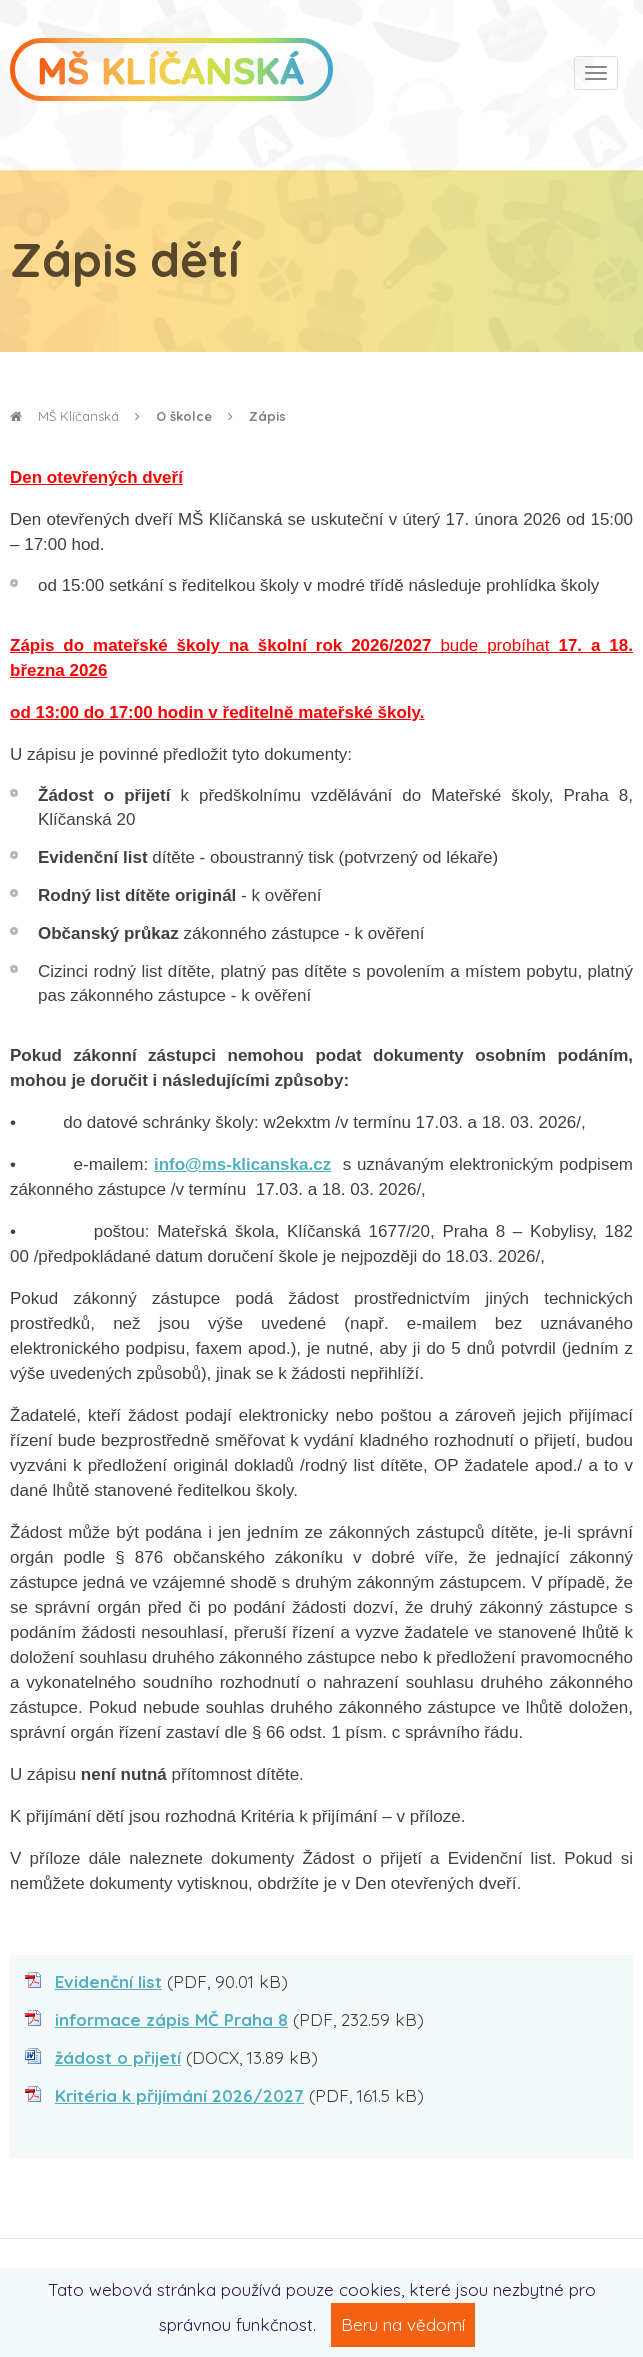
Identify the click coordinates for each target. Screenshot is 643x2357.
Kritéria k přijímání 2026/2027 (179, 2095)
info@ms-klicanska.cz (242, 1164)
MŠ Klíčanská (64, 416)
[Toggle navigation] (596, 73)
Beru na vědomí (403, 2324)
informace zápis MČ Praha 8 (171, 2019)
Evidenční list (108, 1981)
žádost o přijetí (118, 2057)
